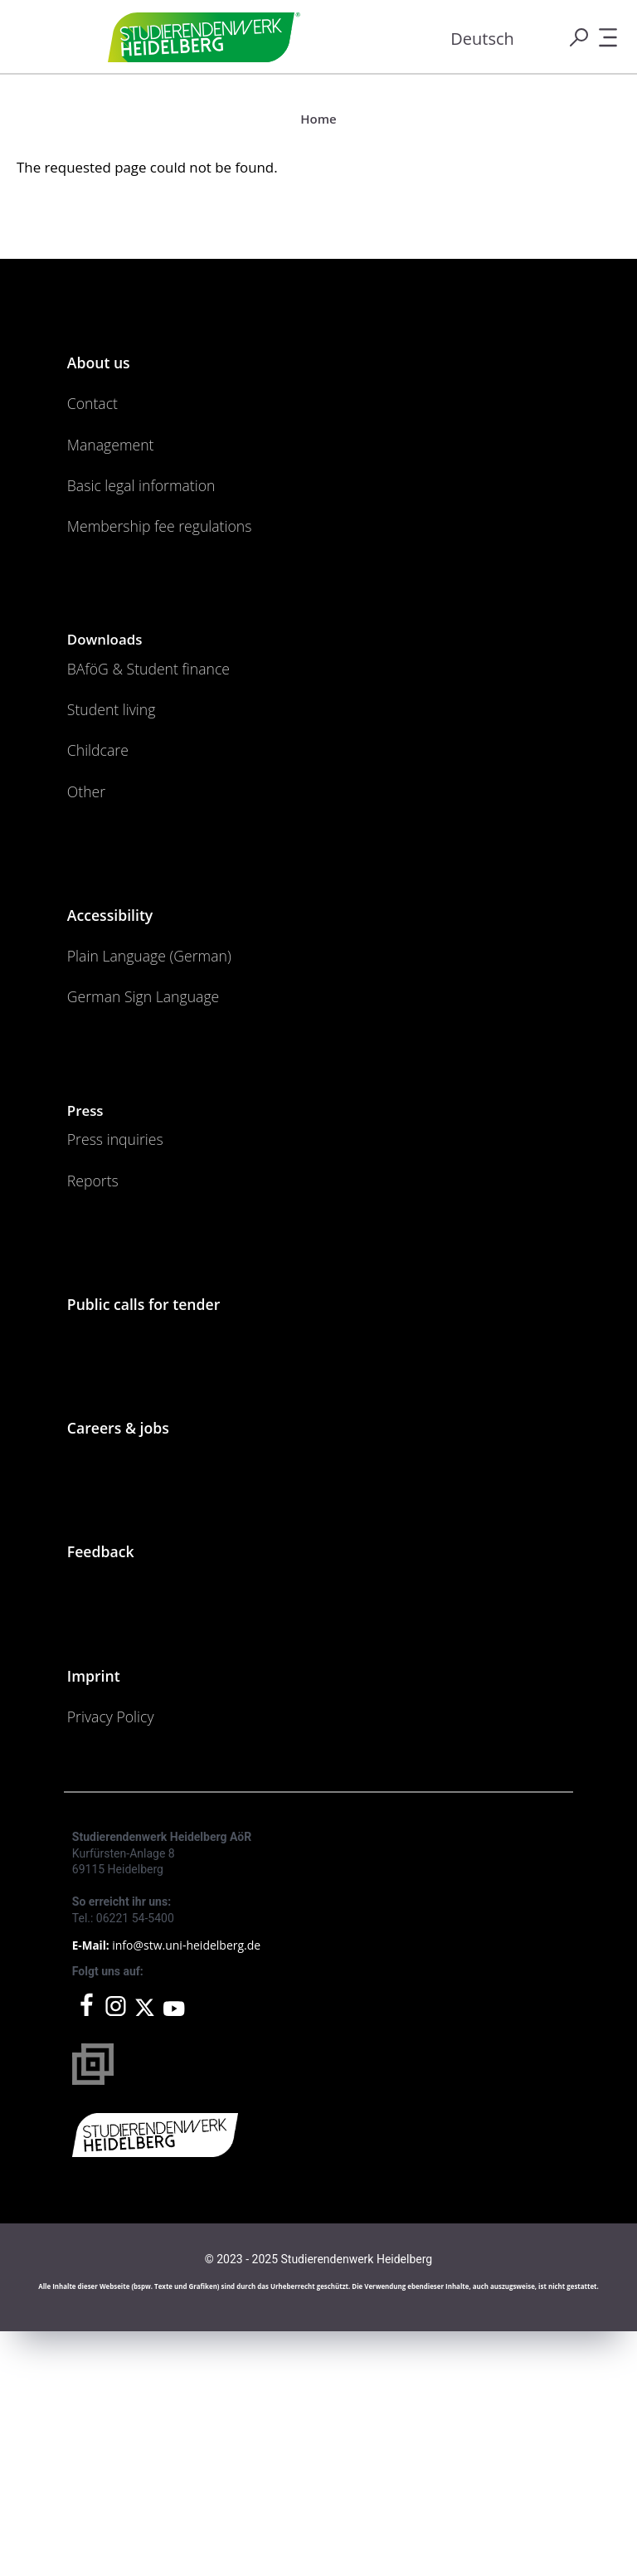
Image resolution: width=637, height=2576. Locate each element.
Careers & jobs (135, 1628)
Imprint (103, 1901)
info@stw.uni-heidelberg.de (186, 2191)
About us (109, 369)
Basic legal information (166, 530)
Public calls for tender (169, 1491)
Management (125, 477)
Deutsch (482, 38)
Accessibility (124, 1038)
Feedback (112, 1765)
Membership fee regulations (190, 584)
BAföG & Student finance (176, 740)
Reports (101, 1355)
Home (318, 118)
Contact (101, 423)
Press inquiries (131, 1301)
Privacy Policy (125, 1955)
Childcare (108, 848)
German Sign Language (169, 1145)
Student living (126, 794)
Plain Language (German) (177, 1092)
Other (93, 901)
